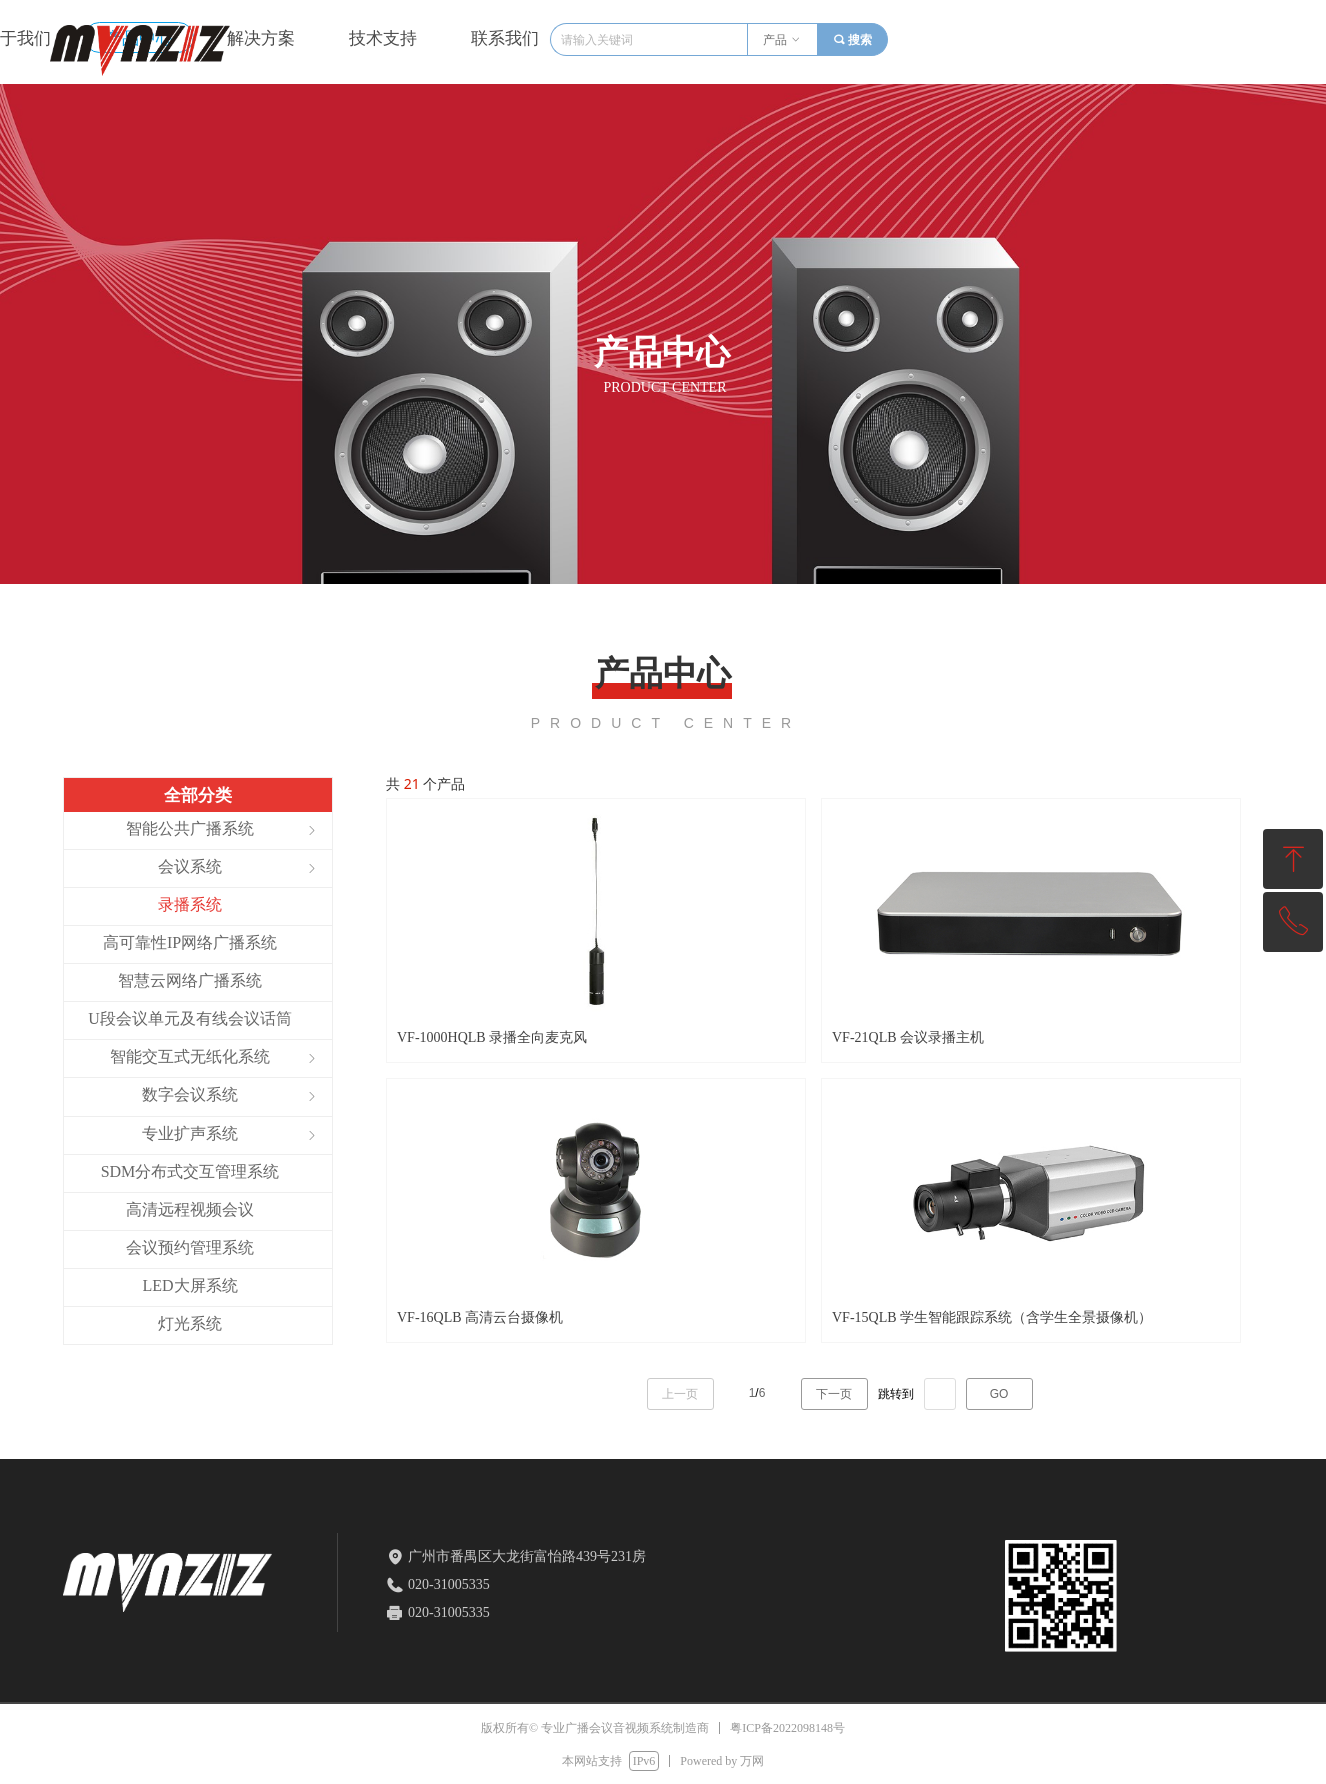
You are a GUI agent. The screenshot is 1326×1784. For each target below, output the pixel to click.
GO (999, 1394)
